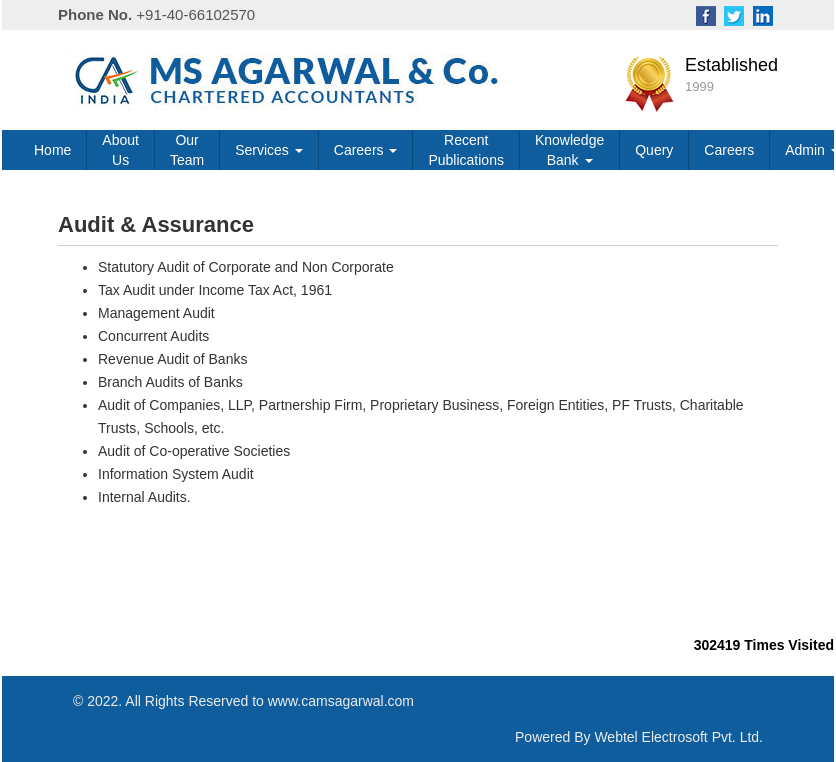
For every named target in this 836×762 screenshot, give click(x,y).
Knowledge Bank (569, 150)
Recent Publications (466, 150)
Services (269, 150)
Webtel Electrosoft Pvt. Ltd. (678, 737)
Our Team (187, 150)
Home (52, 150)
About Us (120, 150)
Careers (366, 150)
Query (654, 150)
